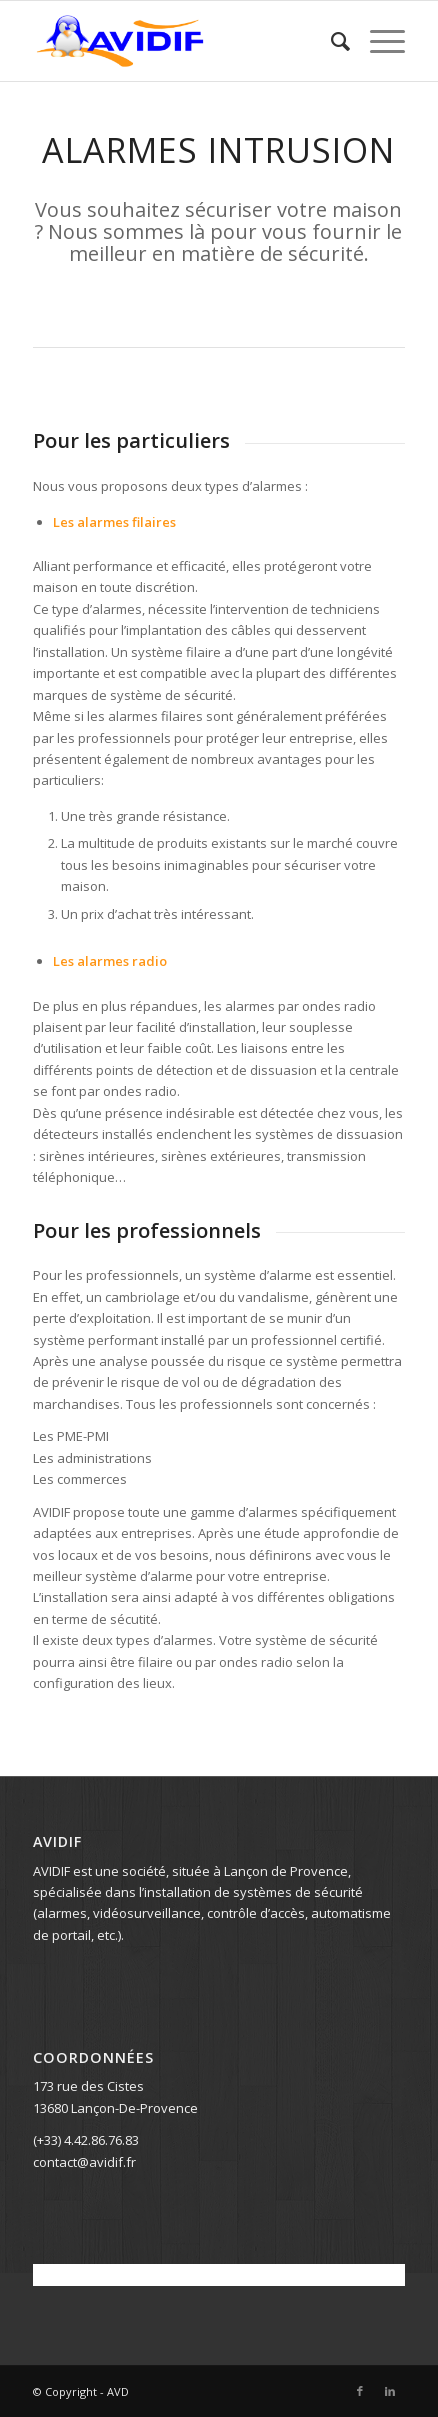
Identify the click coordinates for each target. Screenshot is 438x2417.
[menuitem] (330, 41)
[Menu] (377, 41)
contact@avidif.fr (84, 2162)
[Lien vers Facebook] (360, 2391)
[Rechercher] (330, 41)
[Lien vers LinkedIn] (390, 2391)
